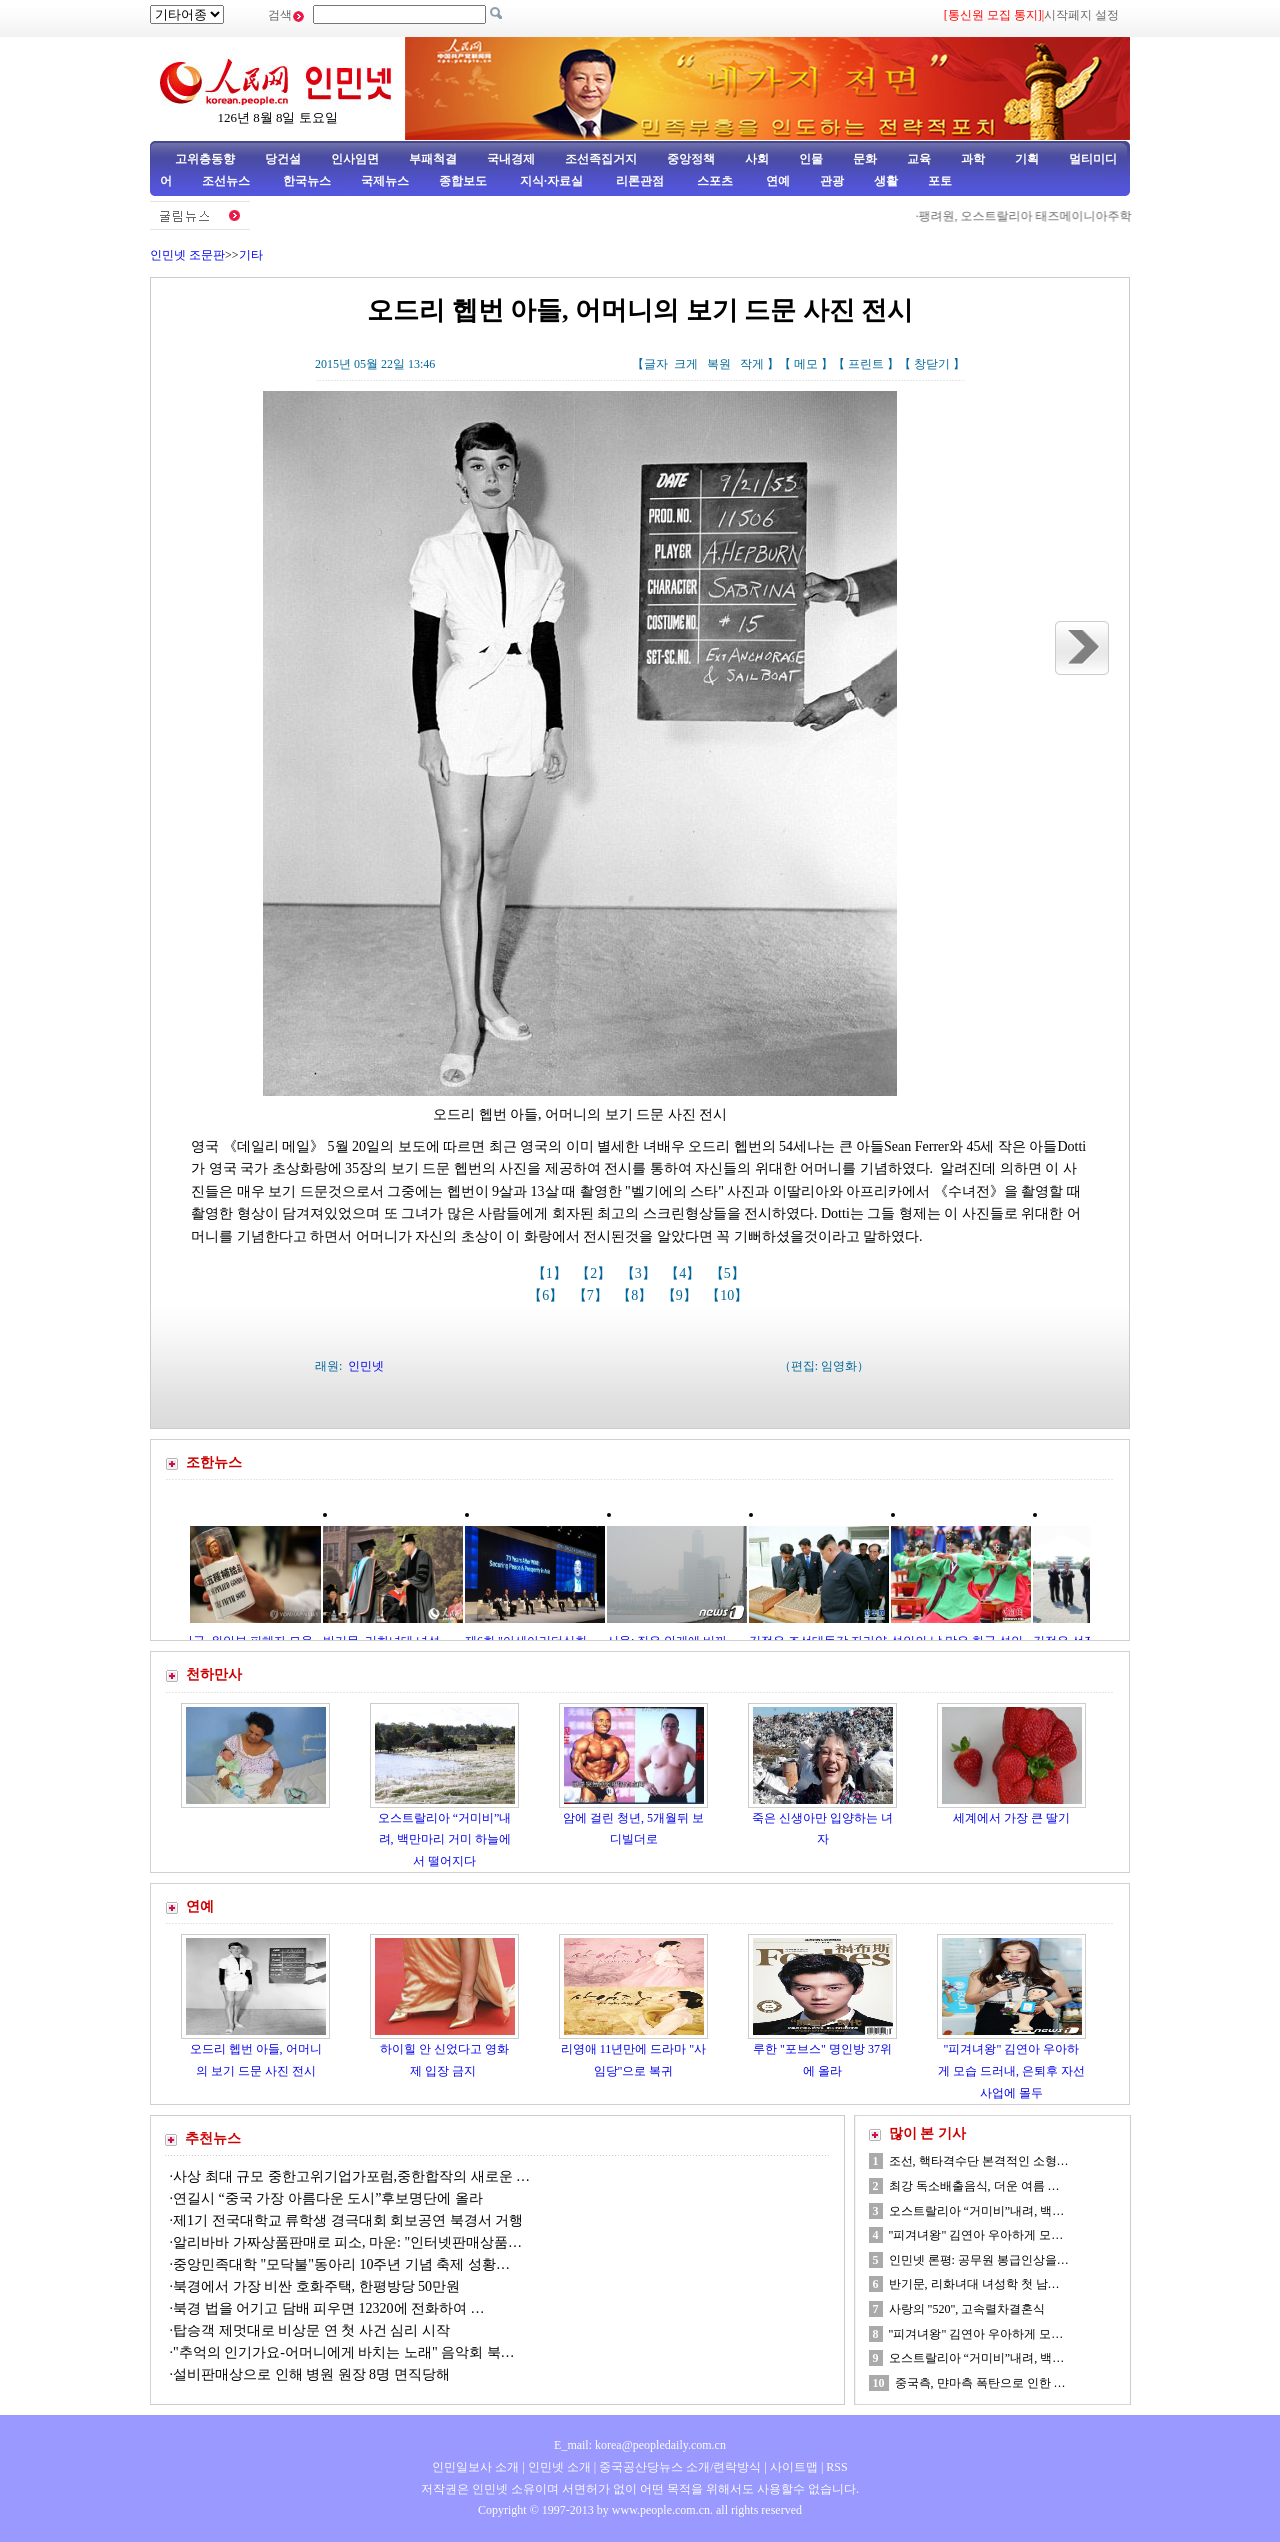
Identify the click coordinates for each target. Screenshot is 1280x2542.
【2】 (595, 1273)
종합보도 (463, 181)
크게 (686, 364)
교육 (919, 159)
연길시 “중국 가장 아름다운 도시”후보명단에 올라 (328, 2198)
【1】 (551, 1273)
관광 (832, 181)
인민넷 (366, 1366)
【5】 (729, 1273)
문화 (865, 159)
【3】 (640, 1273)
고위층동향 (205, 159)
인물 (811, 159)
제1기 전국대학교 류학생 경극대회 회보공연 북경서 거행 (348, 2220)
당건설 (283, 159)
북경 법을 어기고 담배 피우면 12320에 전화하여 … (329, 2308)
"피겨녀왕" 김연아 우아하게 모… (976, 2235)
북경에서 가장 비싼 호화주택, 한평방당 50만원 (316, 2286)
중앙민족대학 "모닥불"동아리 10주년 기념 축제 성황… (341, 2264)
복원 (719, 364)
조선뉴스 (227, 181)
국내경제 (511, 159)
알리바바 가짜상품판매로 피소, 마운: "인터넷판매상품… (347, 2242)
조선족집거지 (601, 159)
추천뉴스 (213, 2138)
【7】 (592, 1295)
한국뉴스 (307, 181)
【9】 (681, 1295)
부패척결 (433, 159)
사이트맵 (794, 2467)
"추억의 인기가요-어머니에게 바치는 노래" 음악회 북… (344, 2352)
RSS (836, 2467)
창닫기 (932, 364)
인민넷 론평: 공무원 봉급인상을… (979, 2260)
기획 (1027, 159)
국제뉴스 (385, 181)
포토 (940, 181)
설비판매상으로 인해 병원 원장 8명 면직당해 (311, 2374)
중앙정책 (691, 159)
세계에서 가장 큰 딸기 (1011, 1818)
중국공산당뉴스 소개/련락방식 (680, 2467)
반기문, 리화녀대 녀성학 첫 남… (974, 2284)
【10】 (729, 1295)
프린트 (866, 364)
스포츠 (713, 181)
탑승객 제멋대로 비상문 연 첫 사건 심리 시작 (311, 2330)
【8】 (636, 1295)
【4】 (684, 1273)
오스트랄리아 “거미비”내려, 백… (977, 2211)
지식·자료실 (553, 181)
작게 (752, 364)
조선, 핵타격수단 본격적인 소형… (979, 2161)
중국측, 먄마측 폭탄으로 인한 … (980, 2383)
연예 (776, 181)
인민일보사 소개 (475, 2467)
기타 (251, 255)
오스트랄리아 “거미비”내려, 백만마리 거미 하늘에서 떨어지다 (445, 1839)
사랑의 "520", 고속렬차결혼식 (967, 2309)
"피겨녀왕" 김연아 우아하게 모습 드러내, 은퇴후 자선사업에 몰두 (1011, 2070)
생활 (886, 181)
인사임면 (355, 159)
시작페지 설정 (1081, 15)
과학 (973, 159)
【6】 (547, 1295)
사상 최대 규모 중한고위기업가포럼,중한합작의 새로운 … (351, 2176)
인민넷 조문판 (187, 255)
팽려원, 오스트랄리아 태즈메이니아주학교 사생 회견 (1064, 216)
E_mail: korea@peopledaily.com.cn (640, 2445)
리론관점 (640, 181)
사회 (757, 159)
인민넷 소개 (558, 2467)
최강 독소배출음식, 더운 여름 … (974, 2186)
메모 (806, 364)
